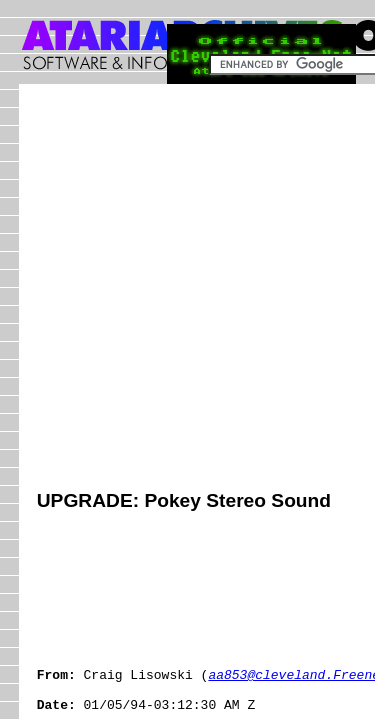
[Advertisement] (187, 289)
